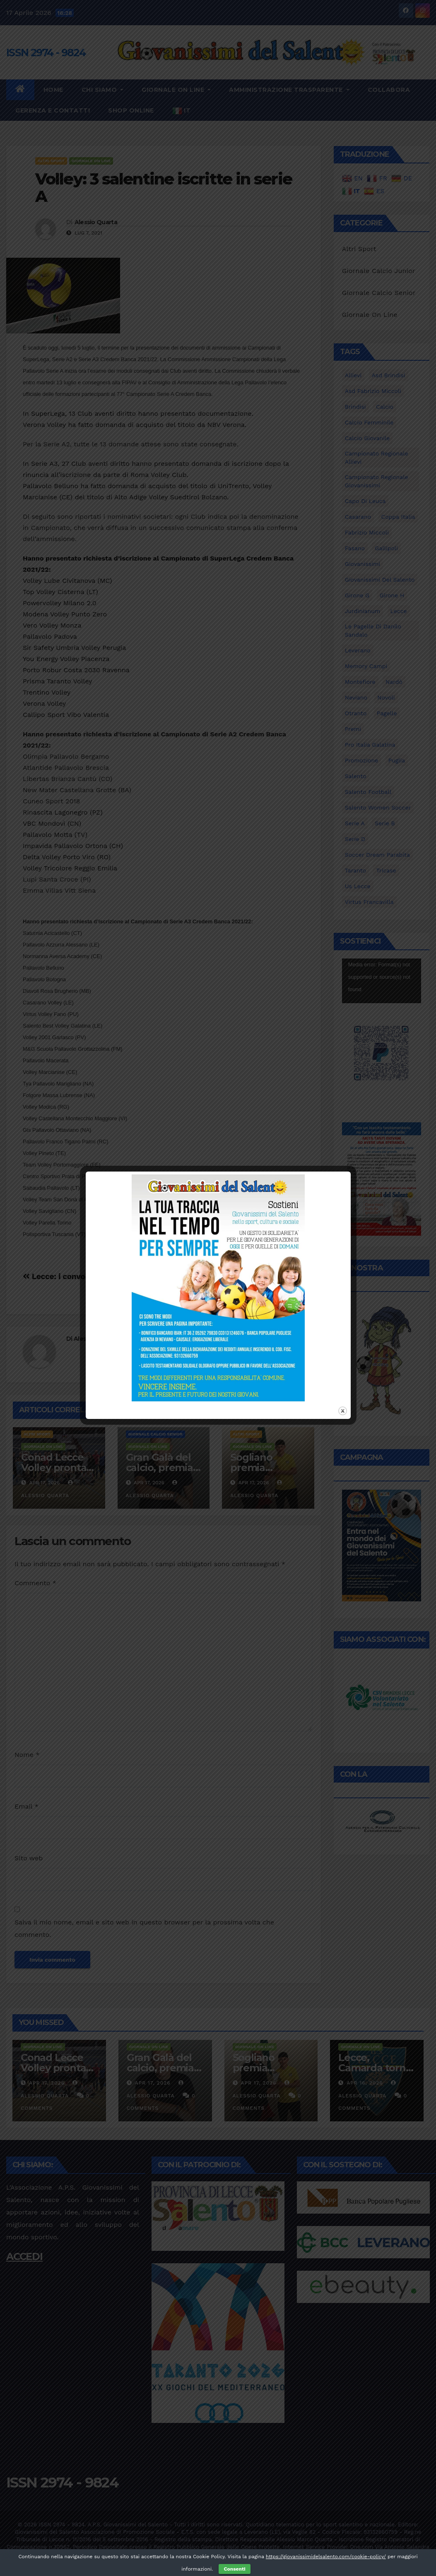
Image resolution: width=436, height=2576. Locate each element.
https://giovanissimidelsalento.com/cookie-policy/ (326, 2556)
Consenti (234, 2569)
